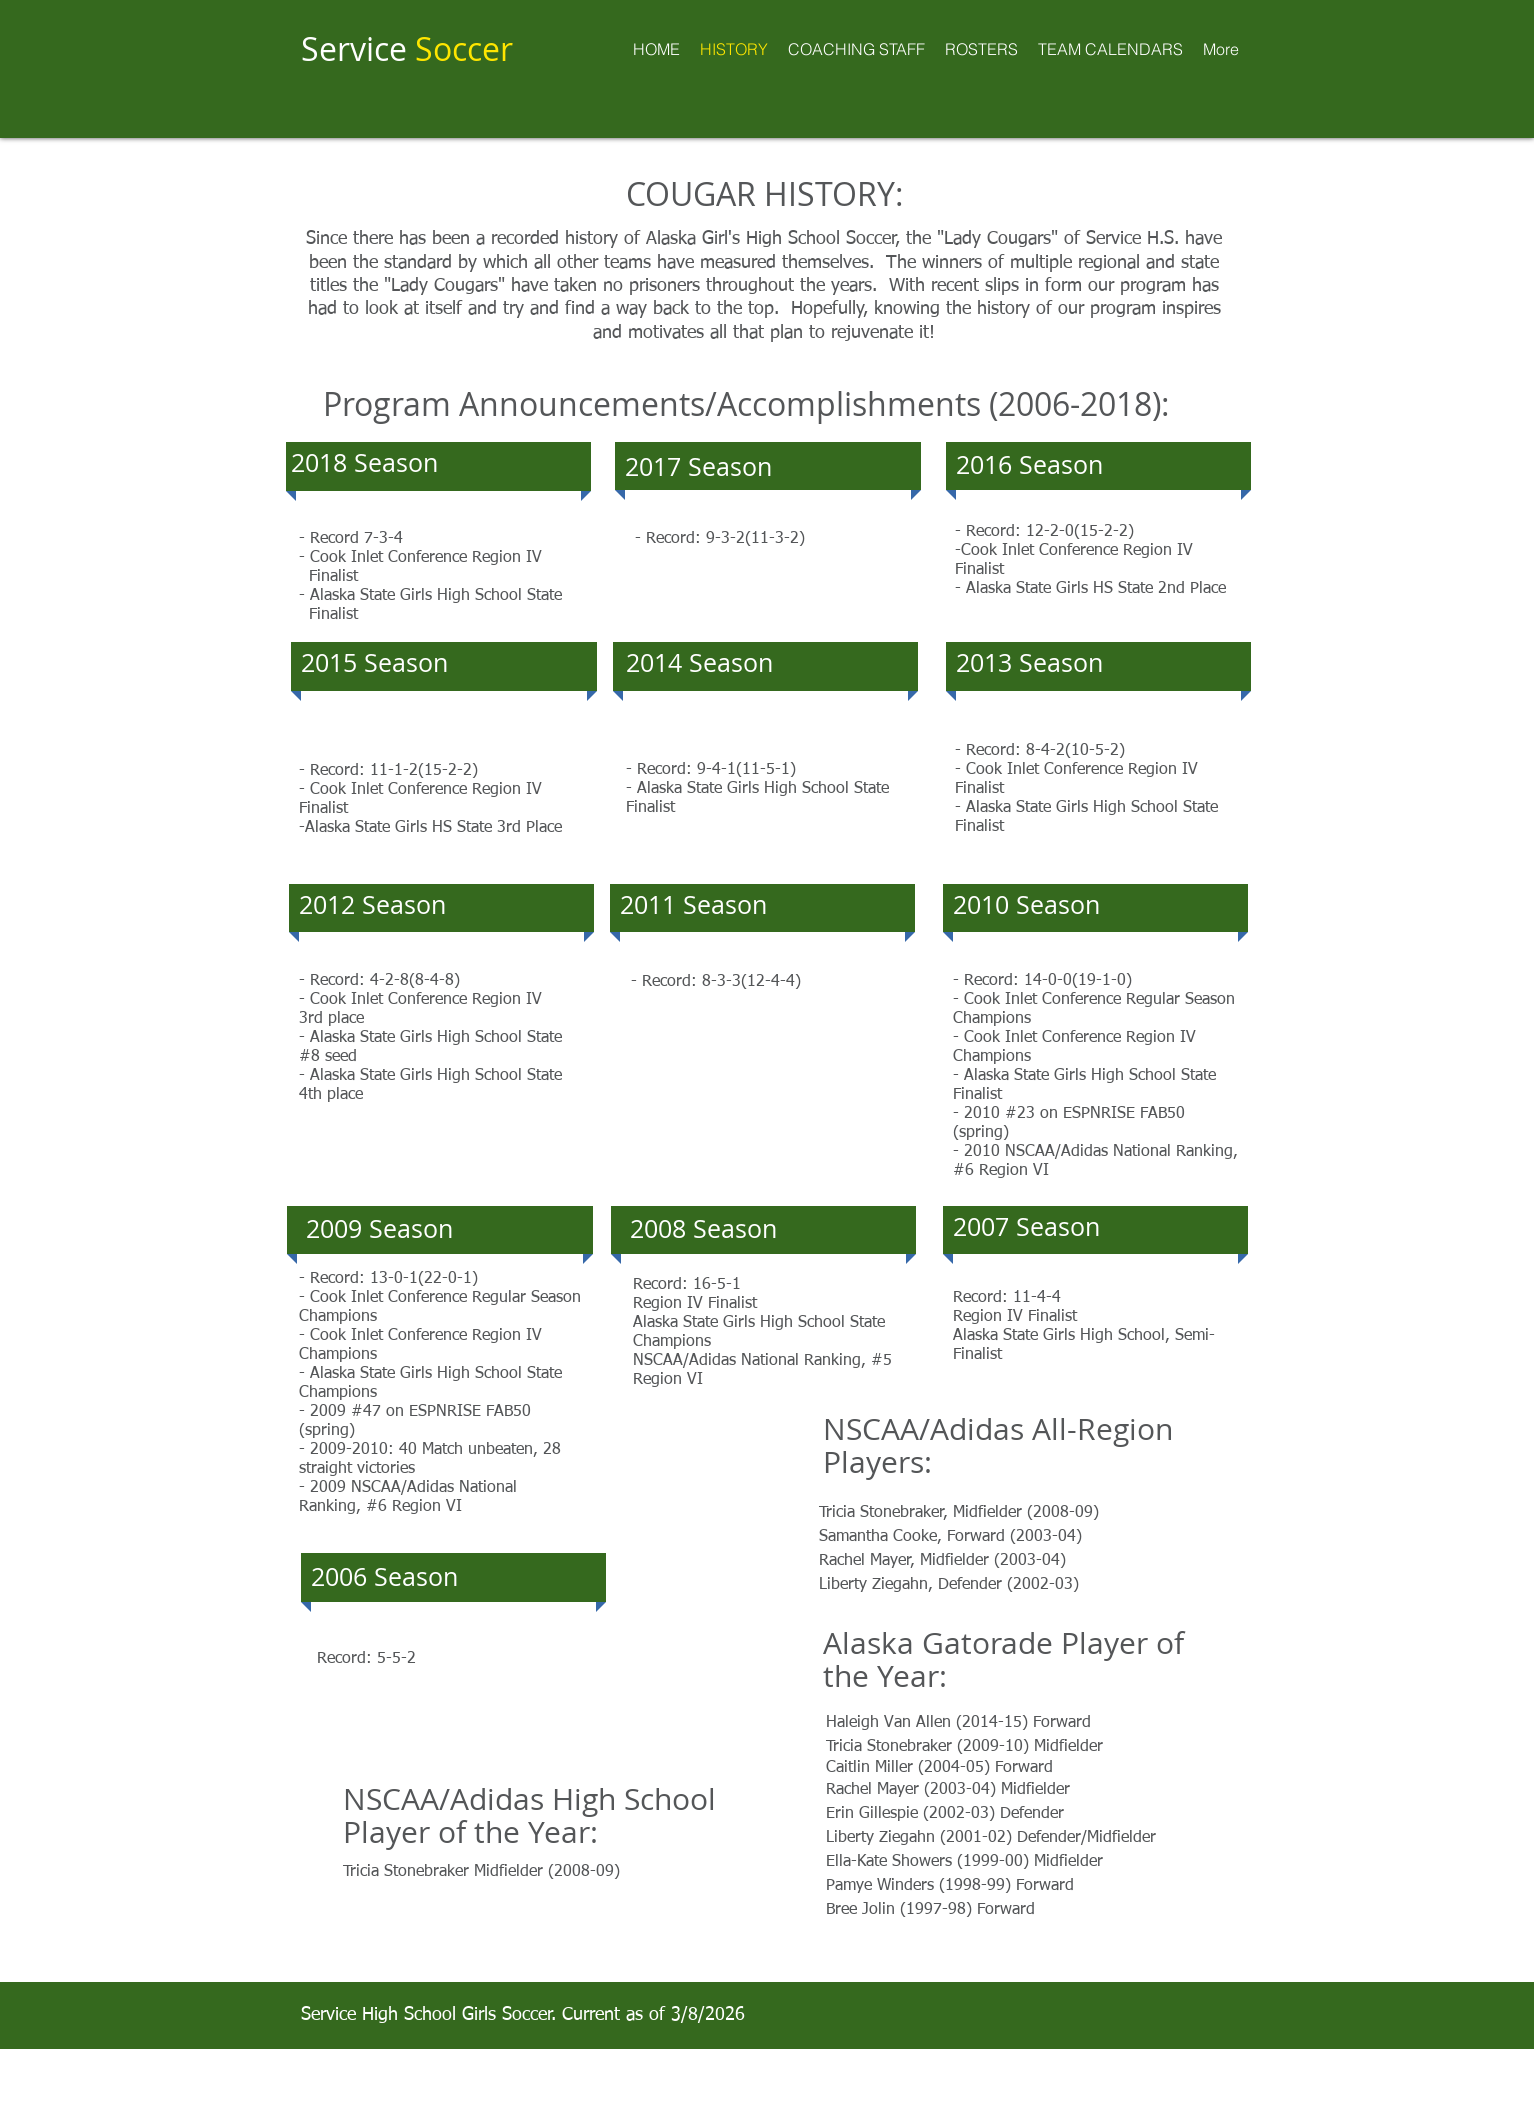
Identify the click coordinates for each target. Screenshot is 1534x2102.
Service (407, 48)
